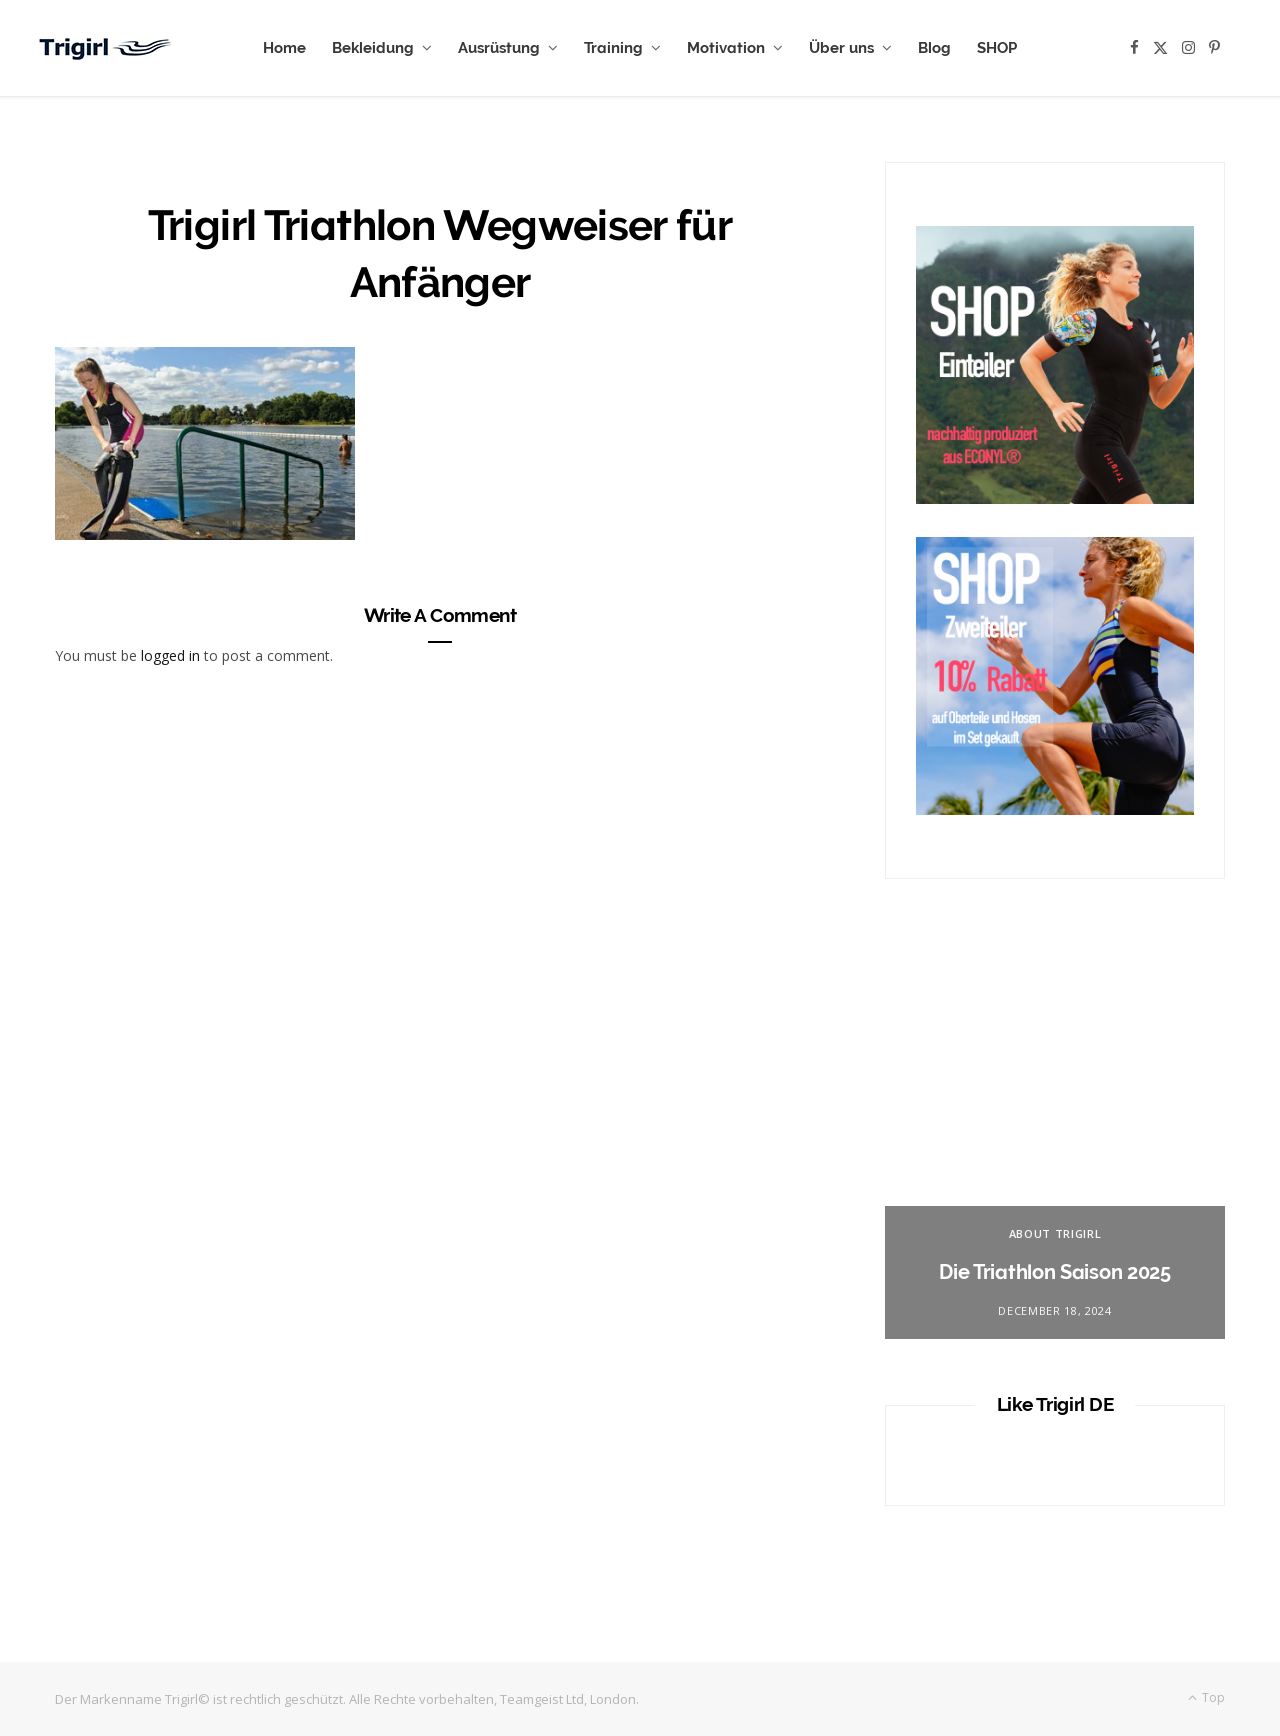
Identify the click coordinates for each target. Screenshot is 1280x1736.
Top (1206, 1697)
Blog (934, 48)
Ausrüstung (499, 48)
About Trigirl (1055, 1233)
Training (613, 48)
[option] (1055, 1139)
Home (284, 48)
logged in (170, 655)
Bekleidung (373, 48)
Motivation (726, 48)
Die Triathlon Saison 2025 (1055, 1272)
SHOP (997, 48)
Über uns (841, 48)
